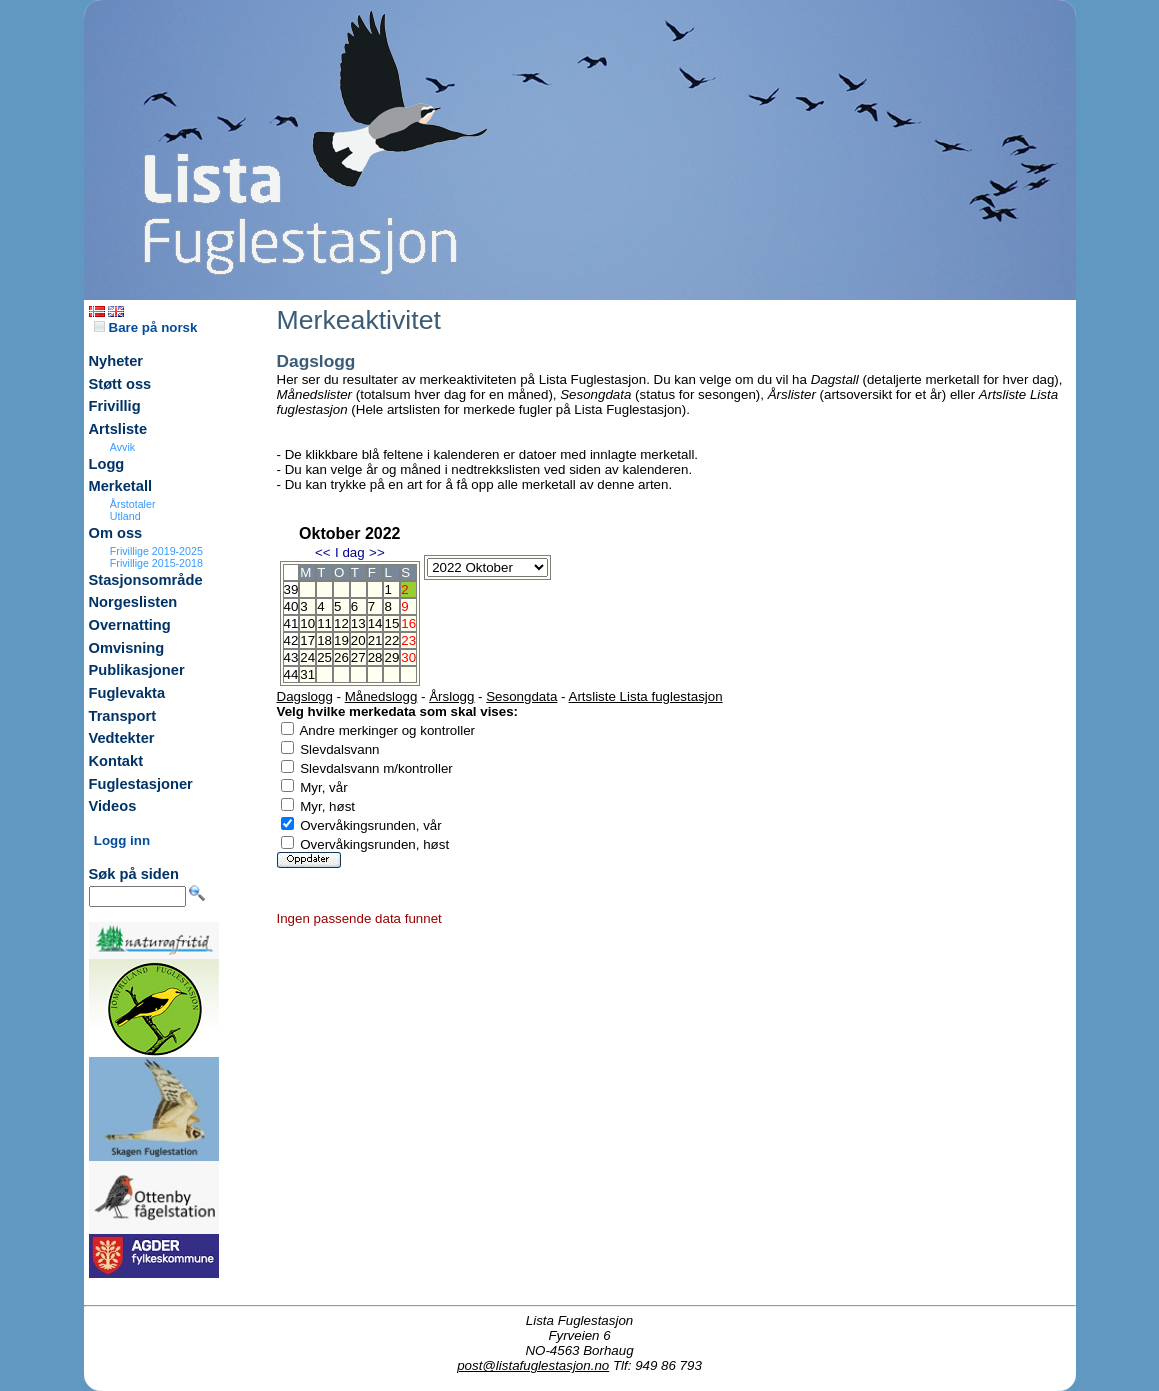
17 (307, 640)
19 (341, 640)
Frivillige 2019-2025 (156, 551)
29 (391, 657)
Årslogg (451, 696)
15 (391, 623)
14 (375, 623)
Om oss (116, 533)
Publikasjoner (137, 670)
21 (375, 640)
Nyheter (116, 361)
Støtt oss (120, 384)
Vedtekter (122, 738)
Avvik (122, 447)
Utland (125, 516)
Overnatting (130, 625)
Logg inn (122, 840)
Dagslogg (305, 696)
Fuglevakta (127, 693)
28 (375, 657)
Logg (107, 464)
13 (358, 623)
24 (307, 657)
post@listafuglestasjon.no (533, 1365)
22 (391, 640)
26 (341, 657)
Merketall (121, 486)
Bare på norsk (146, 327)
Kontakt (116, 761)
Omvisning (127, 648)
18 (324, 640)
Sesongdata (521, 696)
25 (324, 657)
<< (323, 552)
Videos (113, 806)
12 (341, 623)
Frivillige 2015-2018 (156, 563)
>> (377, 552)
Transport (123, 716)
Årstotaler (133, 504)
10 (307, 623)
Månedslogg (381, 696)
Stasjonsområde (146, 580)
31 (307, 674)
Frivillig (115, 406)
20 (358, 640)
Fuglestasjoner (141, 784)
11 (324, 623)
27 (358, 657)
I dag (350, 552)
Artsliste (118, 429)
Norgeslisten (133, 602)
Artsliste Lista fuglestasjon (646, 696)
